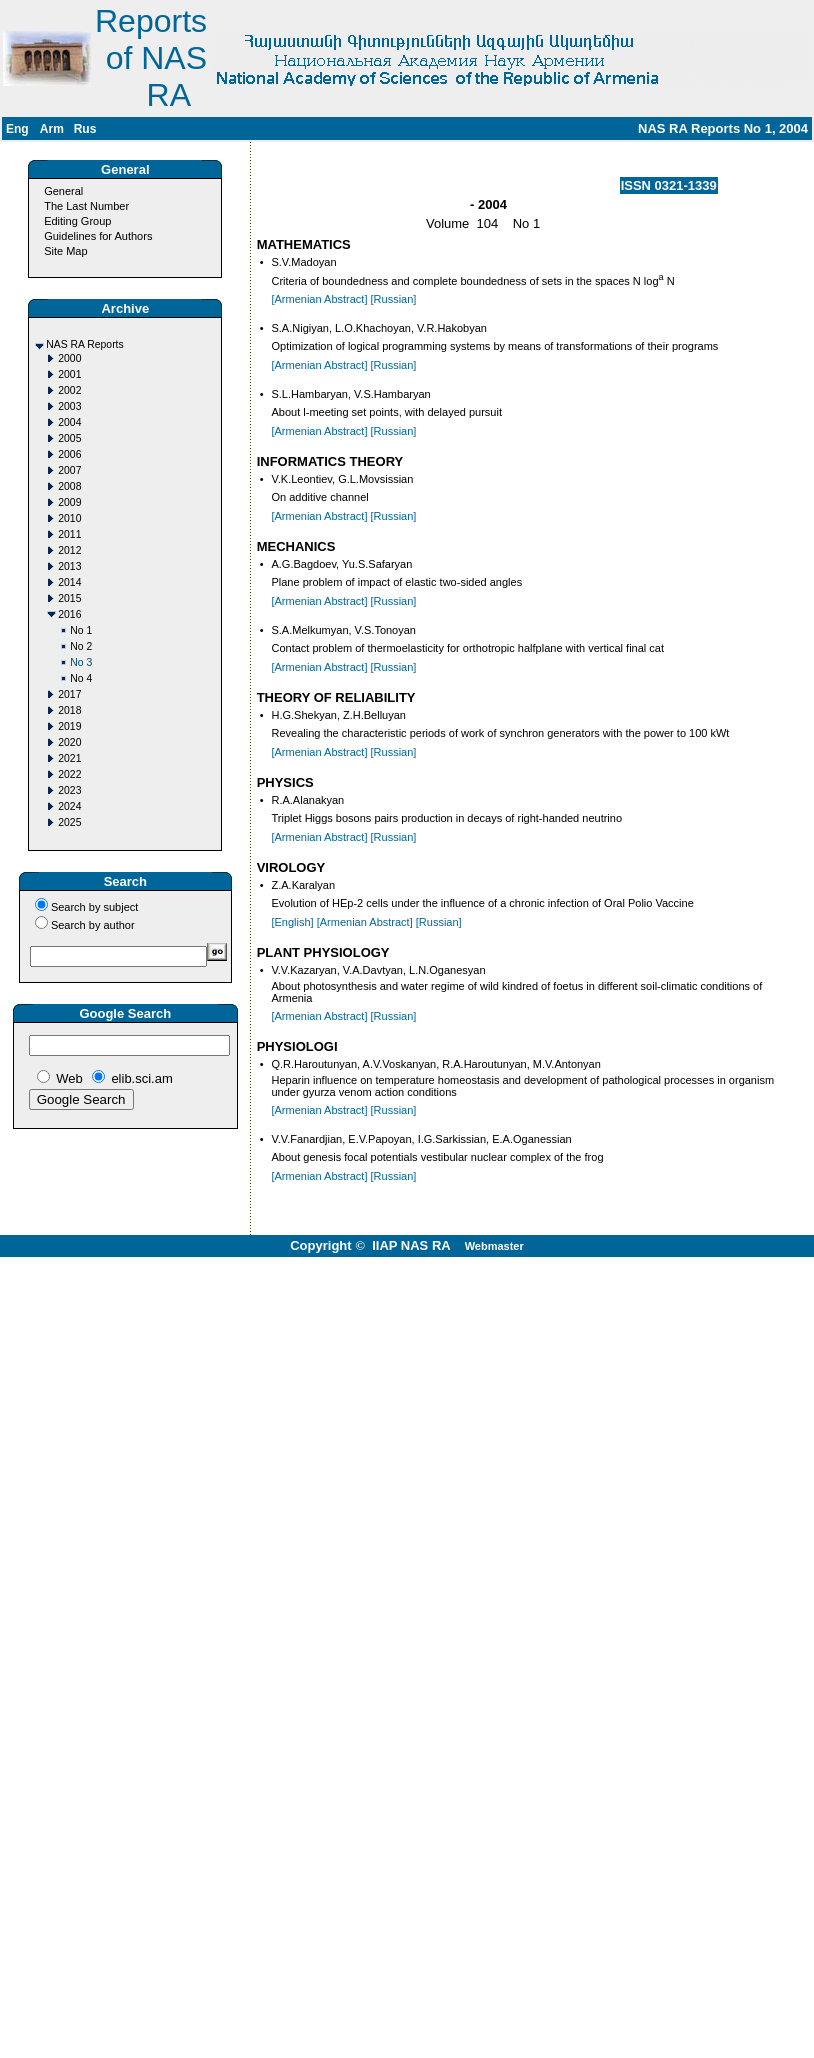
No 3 (81, 662)
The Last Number (86, 206)
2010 (69, 518)
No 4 (81, 678)
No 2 (81, 646)
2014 (69, 582)
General (63, 191)
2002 (69, 390)
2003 (69, 406)
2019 (69, 726)
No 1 (81, 630)
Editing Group (77, 221)
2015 (69, 598)
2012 (69, 550)
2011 (69, 534)
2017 (69, 694)
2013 (69, 566)
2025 (69, 822)
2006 (69, 454)
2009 (69, 502)
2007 (69, 470)
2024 (69, 806)
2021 (69, 758)
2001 (69, 374)
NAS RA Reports (84, 344)
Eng (17, 129)
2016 (69, 614)
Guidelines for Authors (98, 236)
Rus (85, 129)
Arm (52, 129)
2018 (69, 710)
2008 (69, 486)
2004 (69, 422)
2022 (69, 774)
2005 (69, 438)
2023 (69, 790)
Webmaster (494, 1246)
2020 (69, 742)
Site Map (65, 251)
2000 (69, 358)
